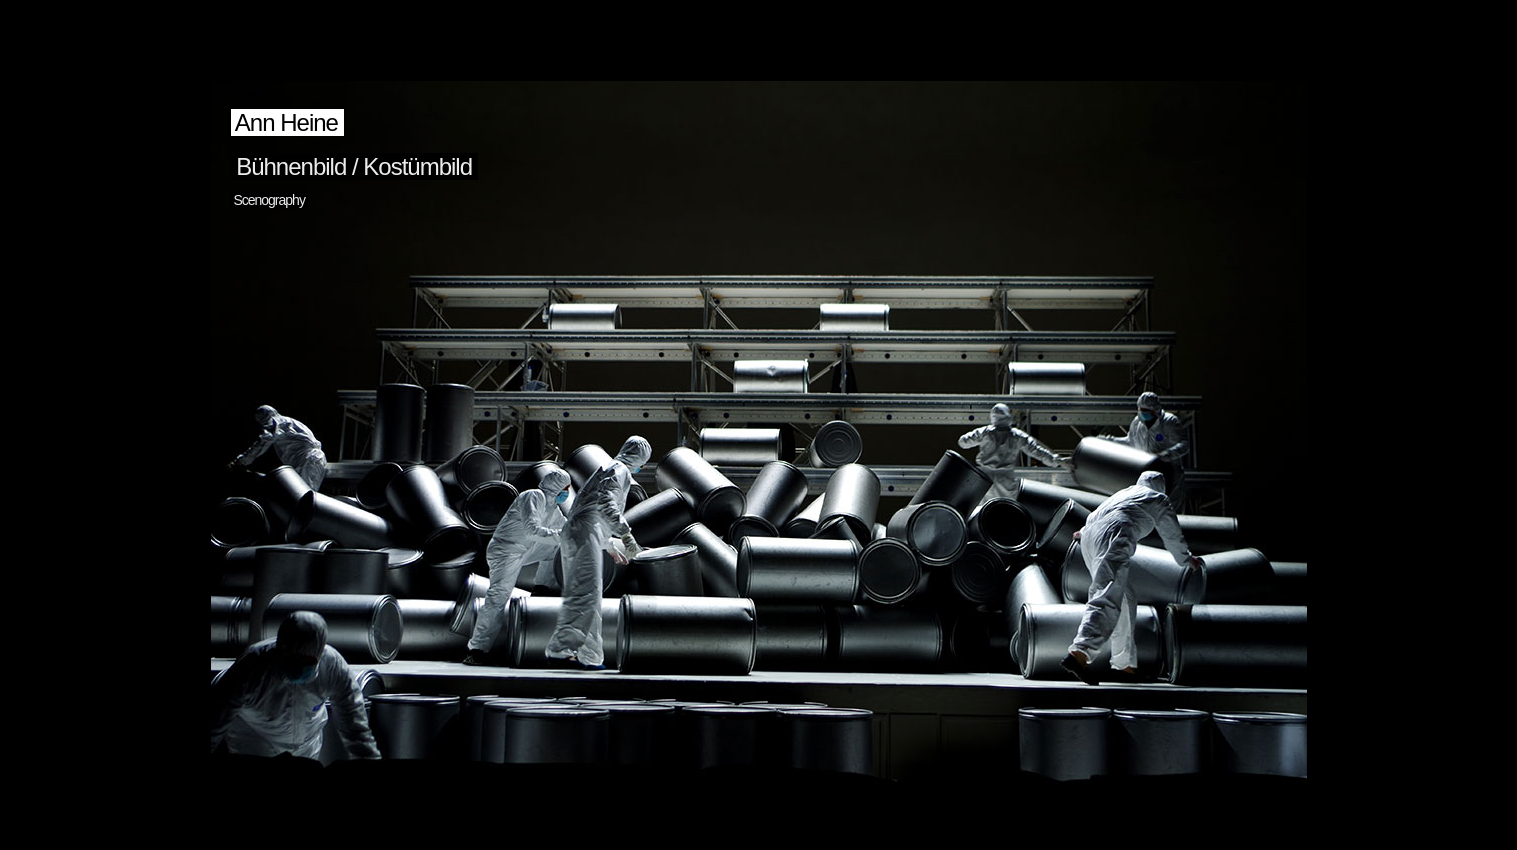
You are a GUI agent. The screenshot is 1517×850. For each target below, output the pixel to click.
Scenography (269, 200)
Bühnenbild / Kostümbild (354, 166)
